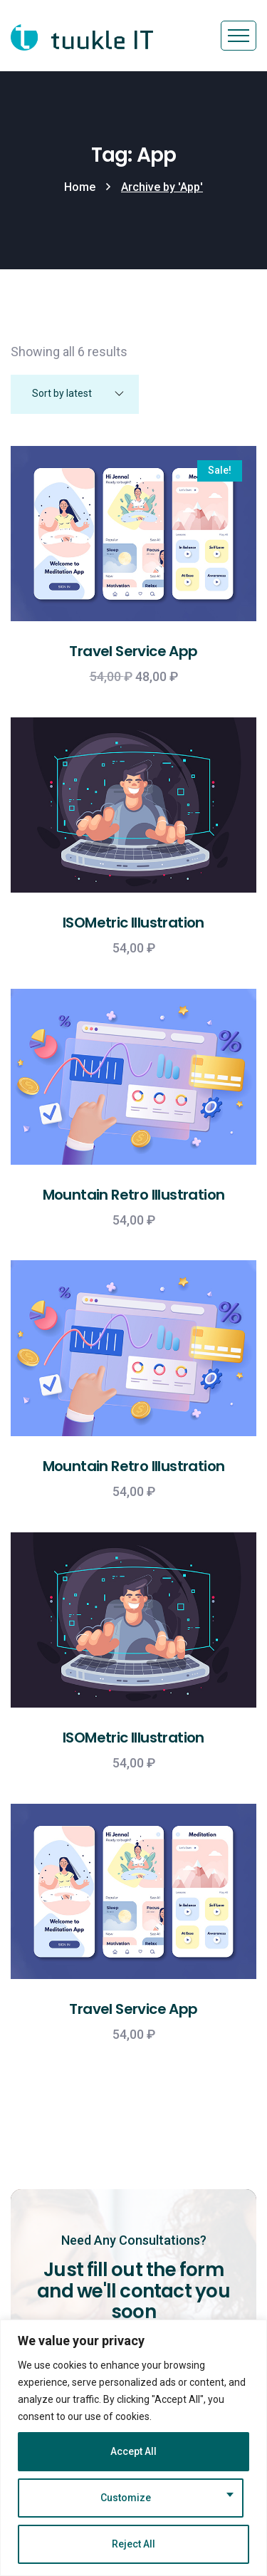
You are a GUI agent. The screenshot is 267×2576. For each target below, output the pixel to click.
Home (79, 187)
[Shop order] (75, 394)
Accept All (133, 2451)
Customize (125, 2497)
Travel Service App (133, 651)
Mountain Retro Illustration (134, 1194)
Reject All (133, 2544)
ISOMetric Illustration (133, 922)
